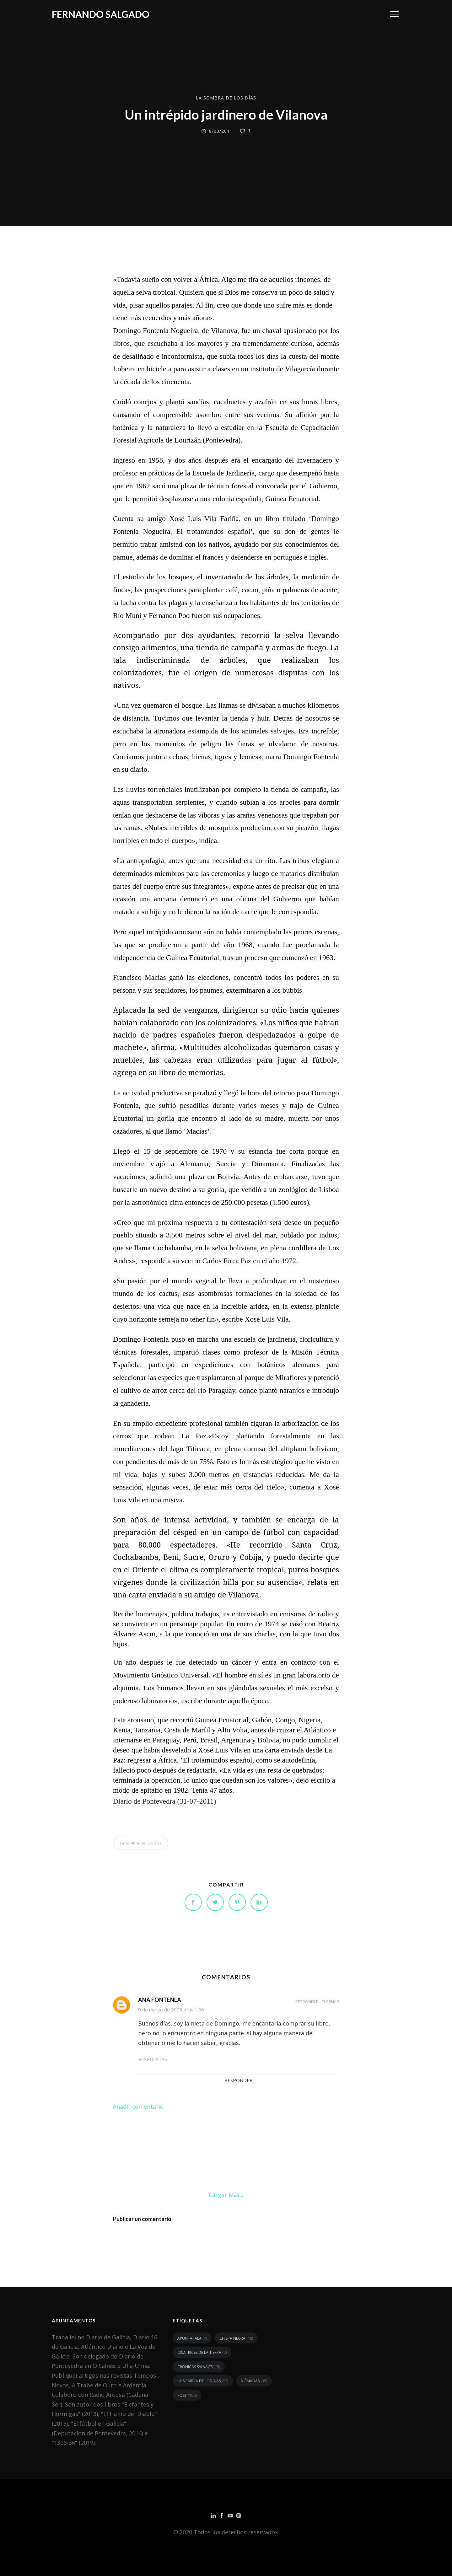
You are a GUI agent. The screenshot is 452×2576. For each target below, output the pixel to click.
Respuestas (152, 2059)
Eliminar (330, 2001)
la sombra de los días (226, 98)
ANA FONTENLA (159, 1999)
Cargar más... (226, 2194)
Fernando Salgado (100, 14)
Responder (307, 2001)
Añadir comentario (138, 2106)
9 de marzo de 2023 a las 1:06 (171, 2009)
